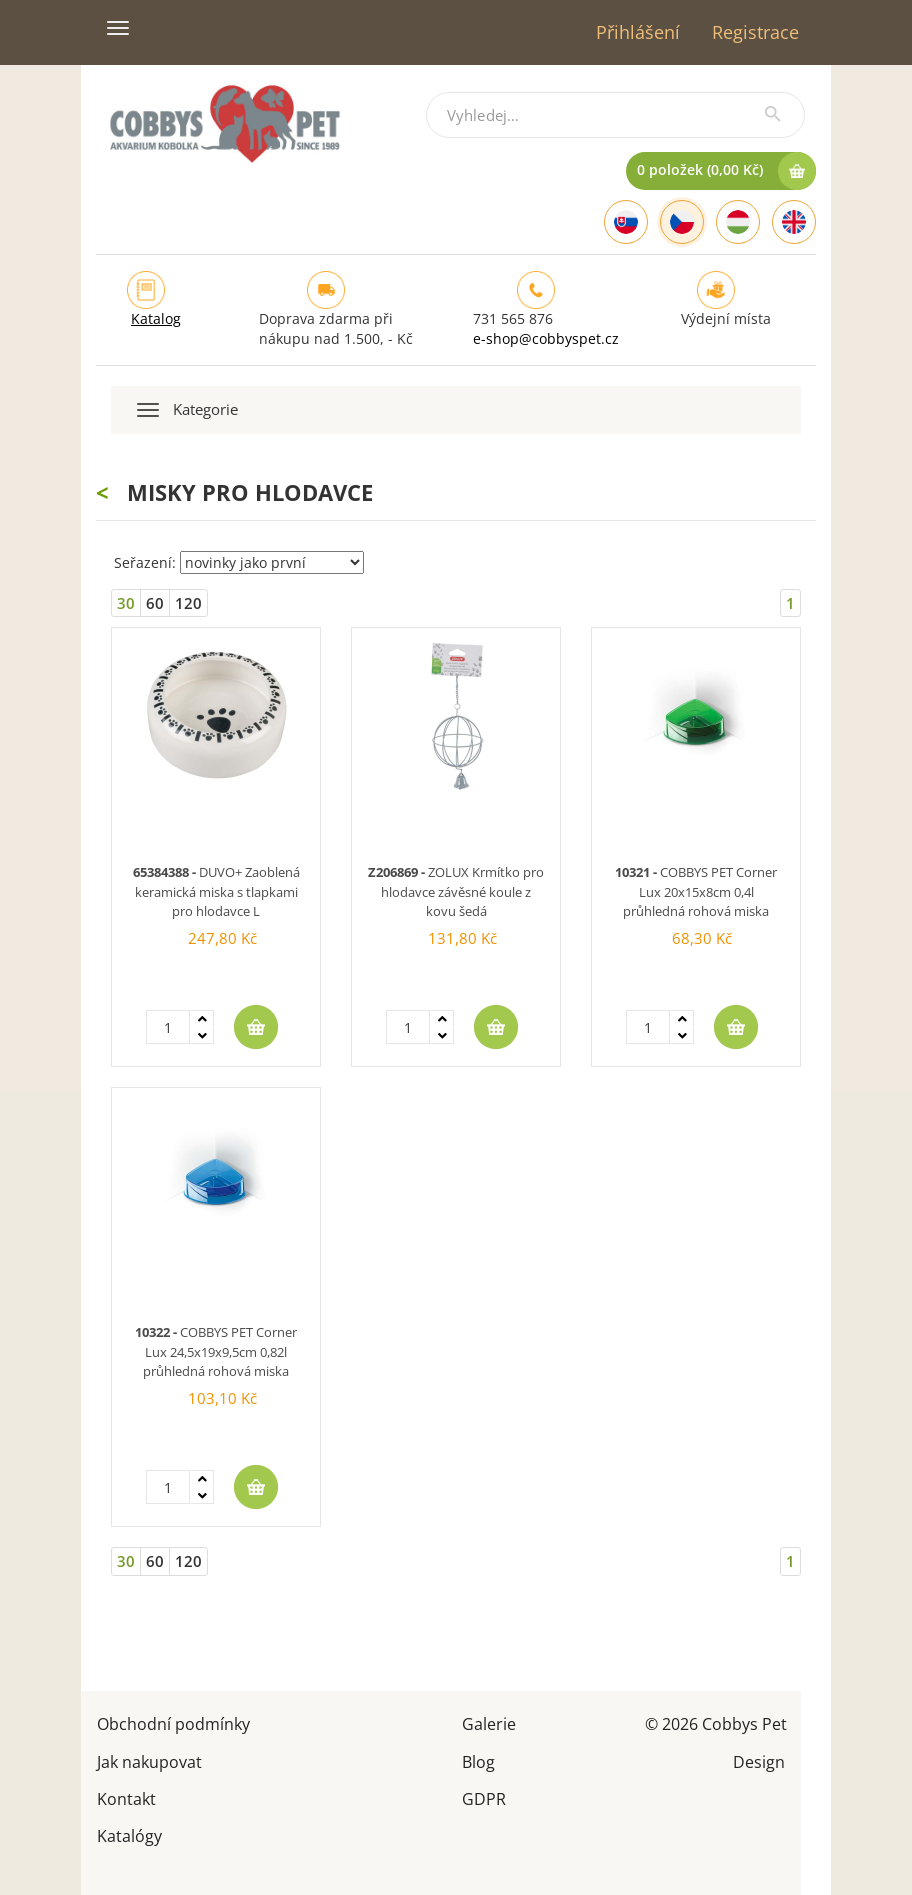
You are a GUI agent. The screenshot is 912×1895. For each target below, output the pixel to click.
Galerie (489, 1722)
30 (126, 603)
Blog (478, 1760)
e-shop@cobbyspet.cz (546, 338)
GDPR (484, 1797)
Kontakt (126, 1797)
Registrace (755, 32)
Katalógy (129, 1834)
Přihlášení (638, 32)
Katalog (156, 318)
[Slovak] (626, 222)
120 (188, 603)
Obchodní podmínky (173, 1722)
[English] (794, 222)
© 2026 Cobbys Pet (716, 1722)
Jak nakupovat (149, 1760)
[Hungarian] (738, 222)
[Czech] (682, 222)
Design (759, 1760)
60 (155, 603)
